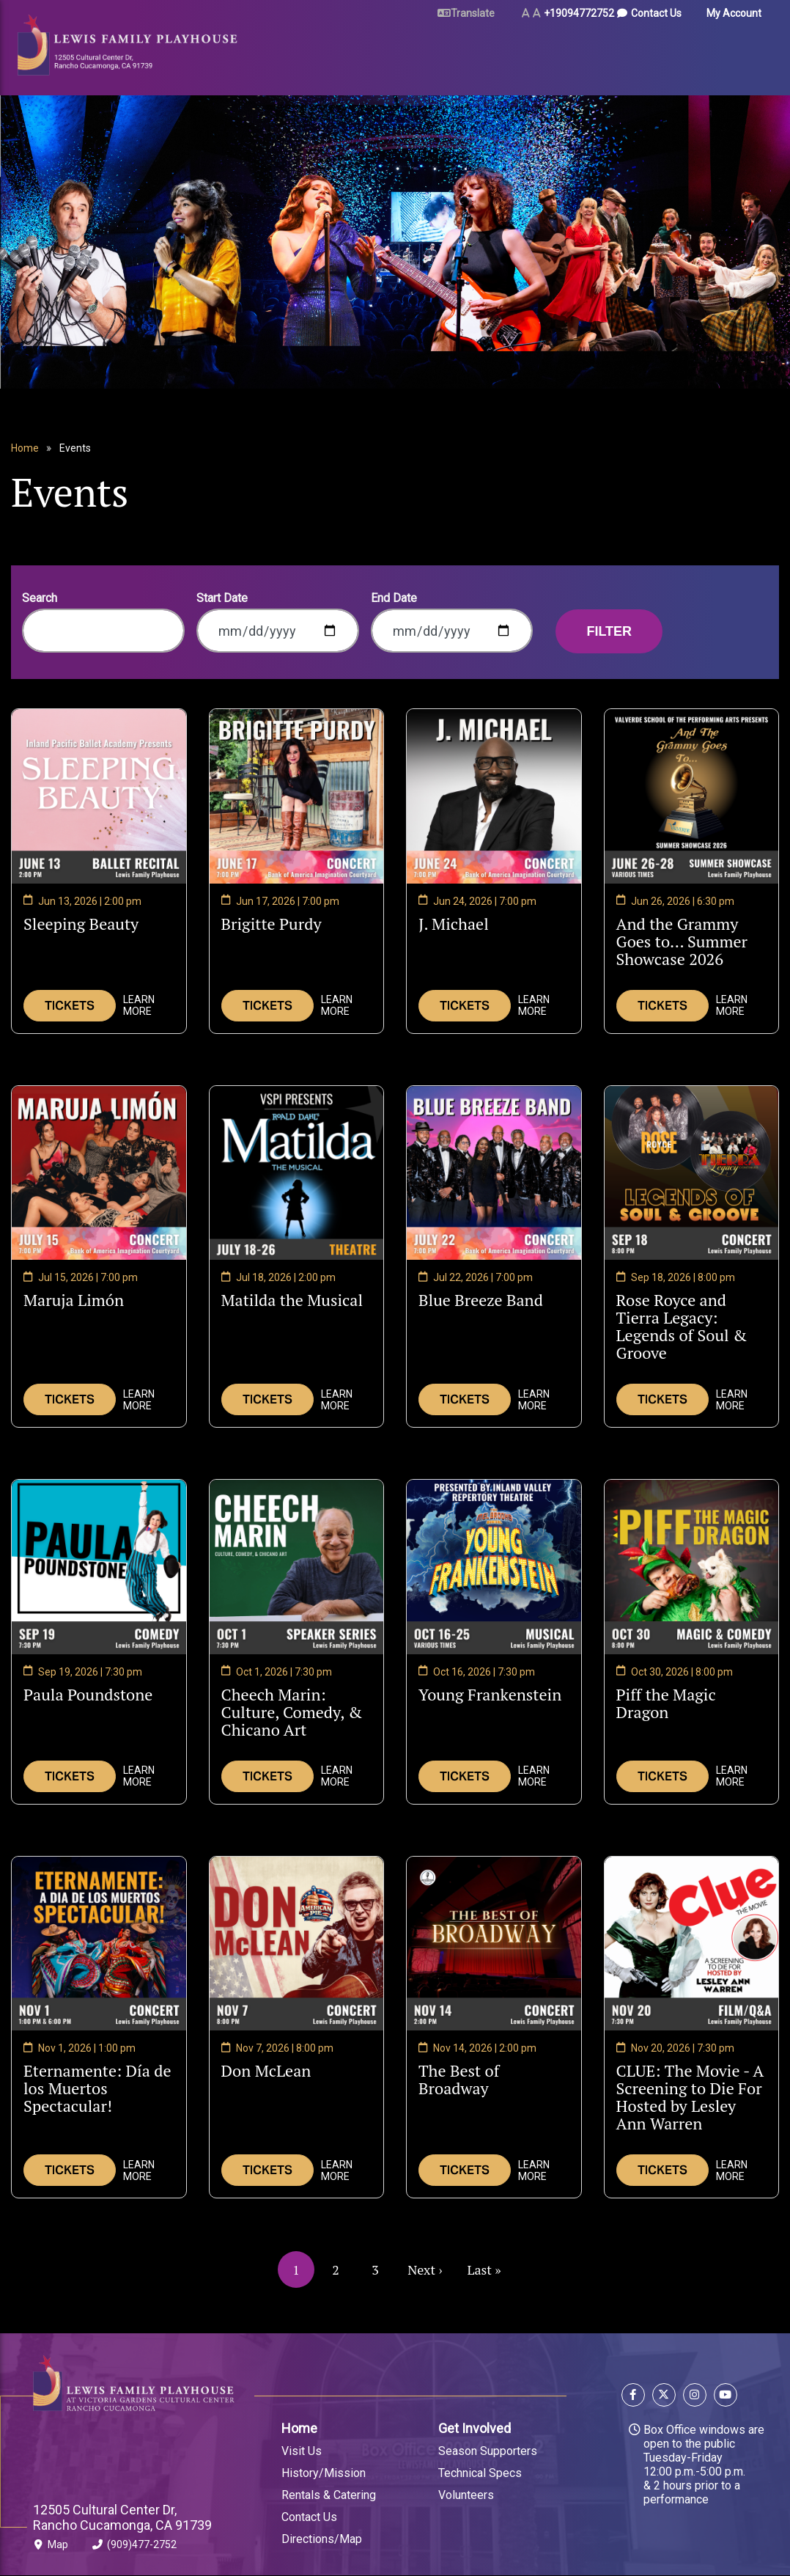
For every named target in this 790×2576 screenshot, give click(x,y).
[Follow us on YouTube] (723, 2396)
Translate (473, 13)
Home (25, 448)
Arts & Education (551, 52)
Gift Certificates (710, 52)
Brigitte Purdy (271, 924)
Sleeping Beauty (81, 924)
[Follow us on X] (664, 2396)
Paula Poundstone (87, 1694)
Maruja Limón (73, 1300)
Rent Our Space (457, 52)
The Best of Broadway (470, 2079)
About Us (636, 52)
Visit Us (301, 2451)
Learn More (139, 1005)
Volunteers (466, 2495)
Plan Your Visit (374, 52)
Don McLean (266, 2071)
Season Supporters (487, 2451)
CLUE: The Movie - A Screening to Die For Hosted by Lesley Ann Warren (690, 2097)
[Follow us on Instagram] (694, 2396)
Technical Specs (480, 2473)
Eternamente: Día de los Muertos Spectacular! (97, 2088)
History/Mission (323, 2473)
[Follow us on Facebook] (635, 2396)
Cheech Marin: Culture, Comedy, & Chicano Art (292, 1712)
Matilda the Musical (292, 1300)
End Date (394, 598)
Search (39, 598)
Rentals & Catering (328, 2495)
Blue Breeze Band (480, 1300)
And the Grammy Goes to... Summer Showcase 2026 (687, 941)
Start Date (222, 598)
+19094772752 (579, 13)
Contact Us (656, 13)
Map (50, 2547)
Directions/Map (321, 2539)
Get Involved (474, 2428)
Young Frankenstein (489, 1694)
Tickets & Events (275, 52)
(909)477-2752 (134, 2547)
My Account (733, 13)
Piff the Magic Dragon (666, 1703)
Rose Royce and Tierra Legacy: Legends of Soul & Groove (681, 1326)
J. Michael (453, 924)
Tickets (70, 1005)
